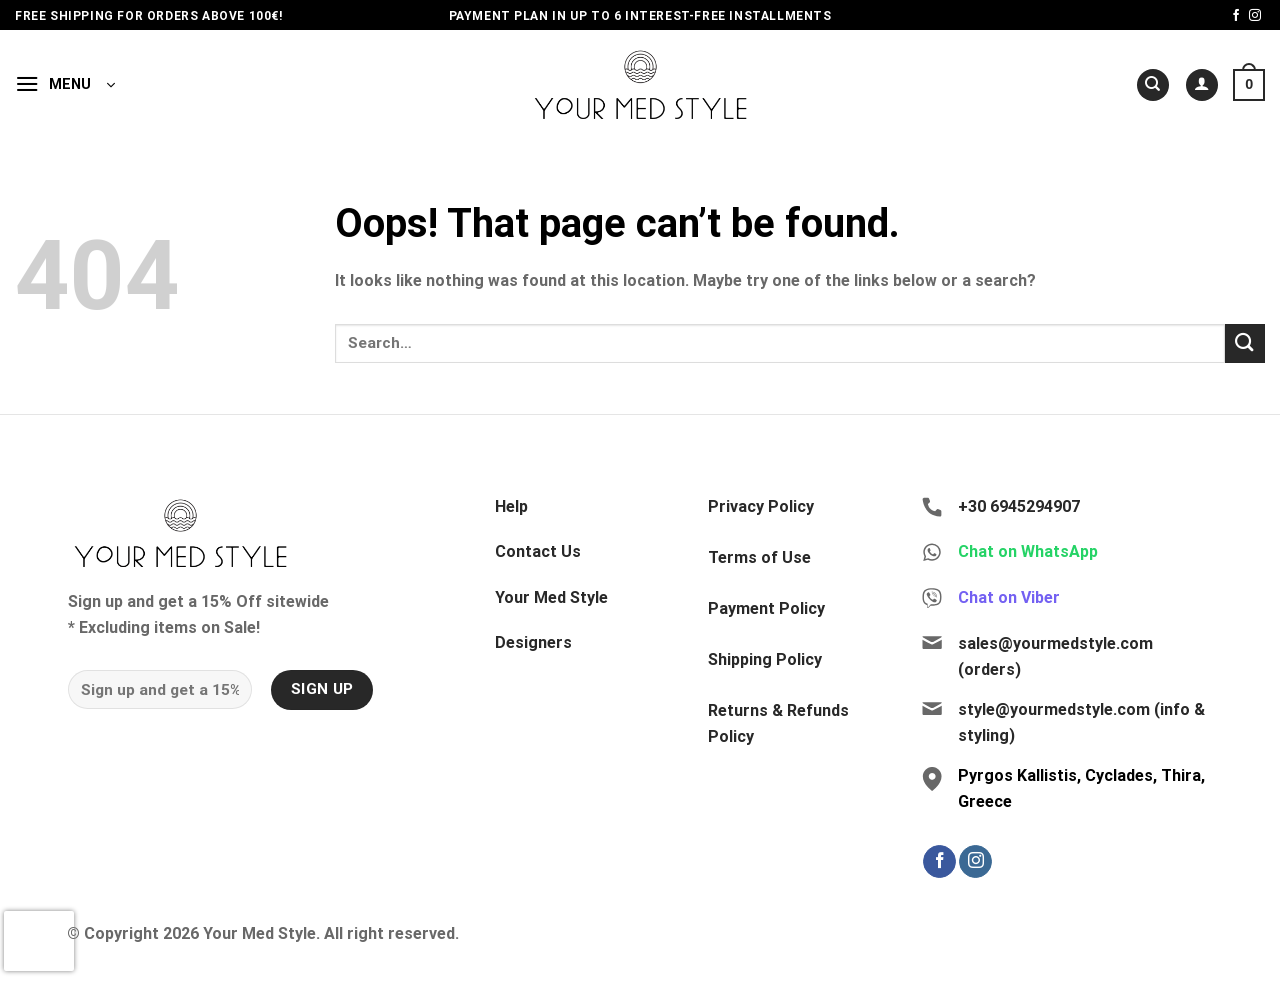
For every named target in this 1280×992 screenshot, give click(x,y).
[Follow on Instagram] (1255, 16)
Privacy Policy (761, 506)
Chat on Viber (1009, 597)
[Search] (1153, 85)
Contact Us (538, 551)
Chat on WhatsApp (1028, 551)
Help (511, 506)
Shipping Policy (765, 659)
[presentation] (39, 941)
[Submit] (1245, 343)
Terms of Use (759, 557)
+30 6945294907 (1019, 506)
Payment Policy (766, 608)
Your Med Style (551, 597)
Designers (533, 642)
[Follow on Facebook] (1236, 16)
